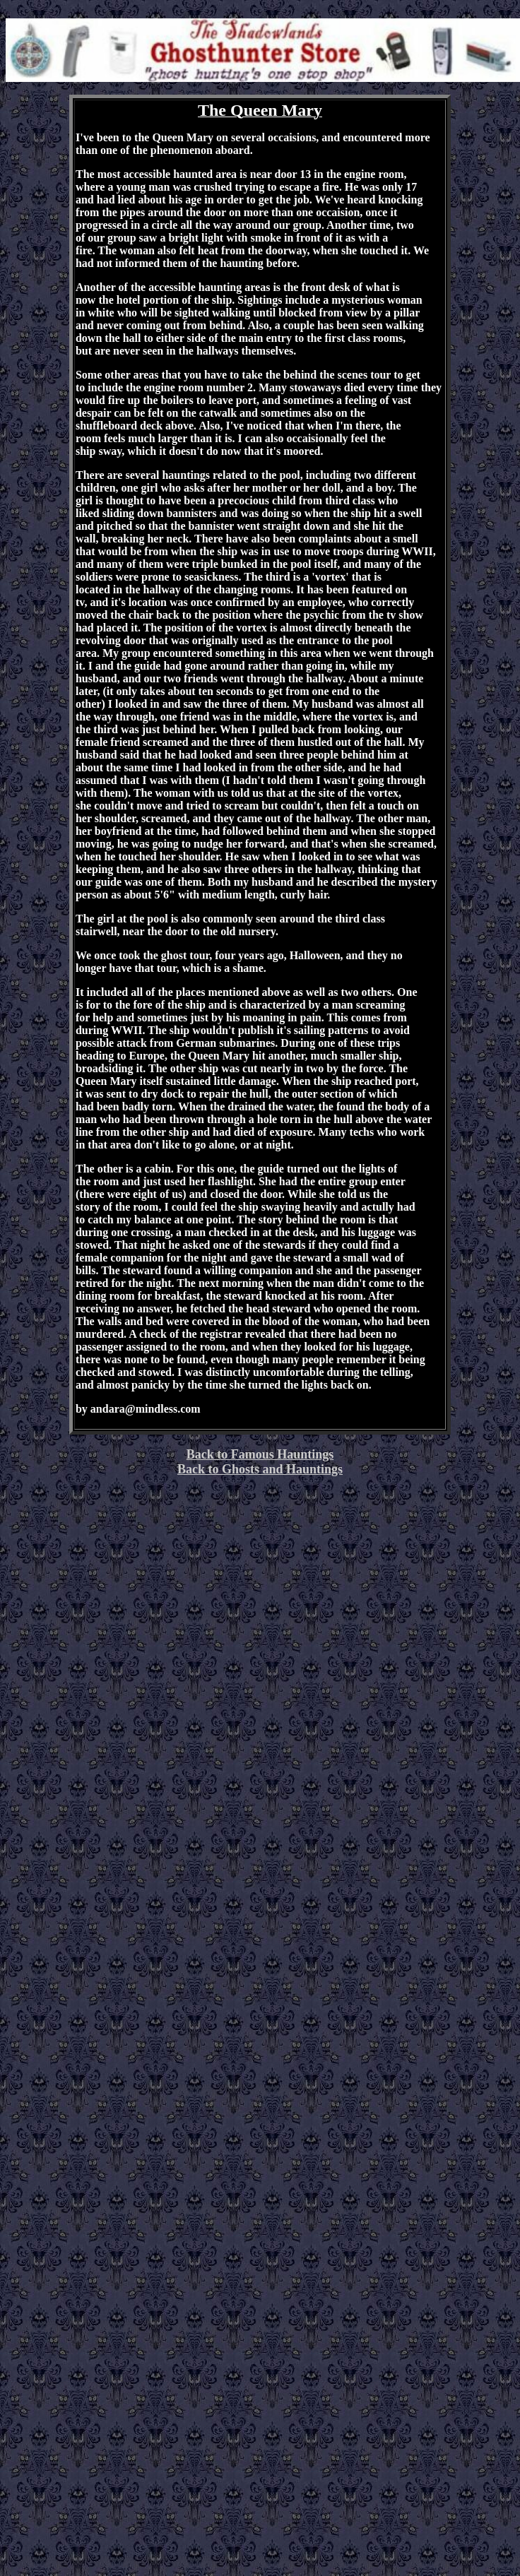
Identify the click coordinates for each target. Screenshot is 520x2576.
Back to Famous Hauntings (260, 1454)
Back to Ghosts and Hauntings (260, 1469)
